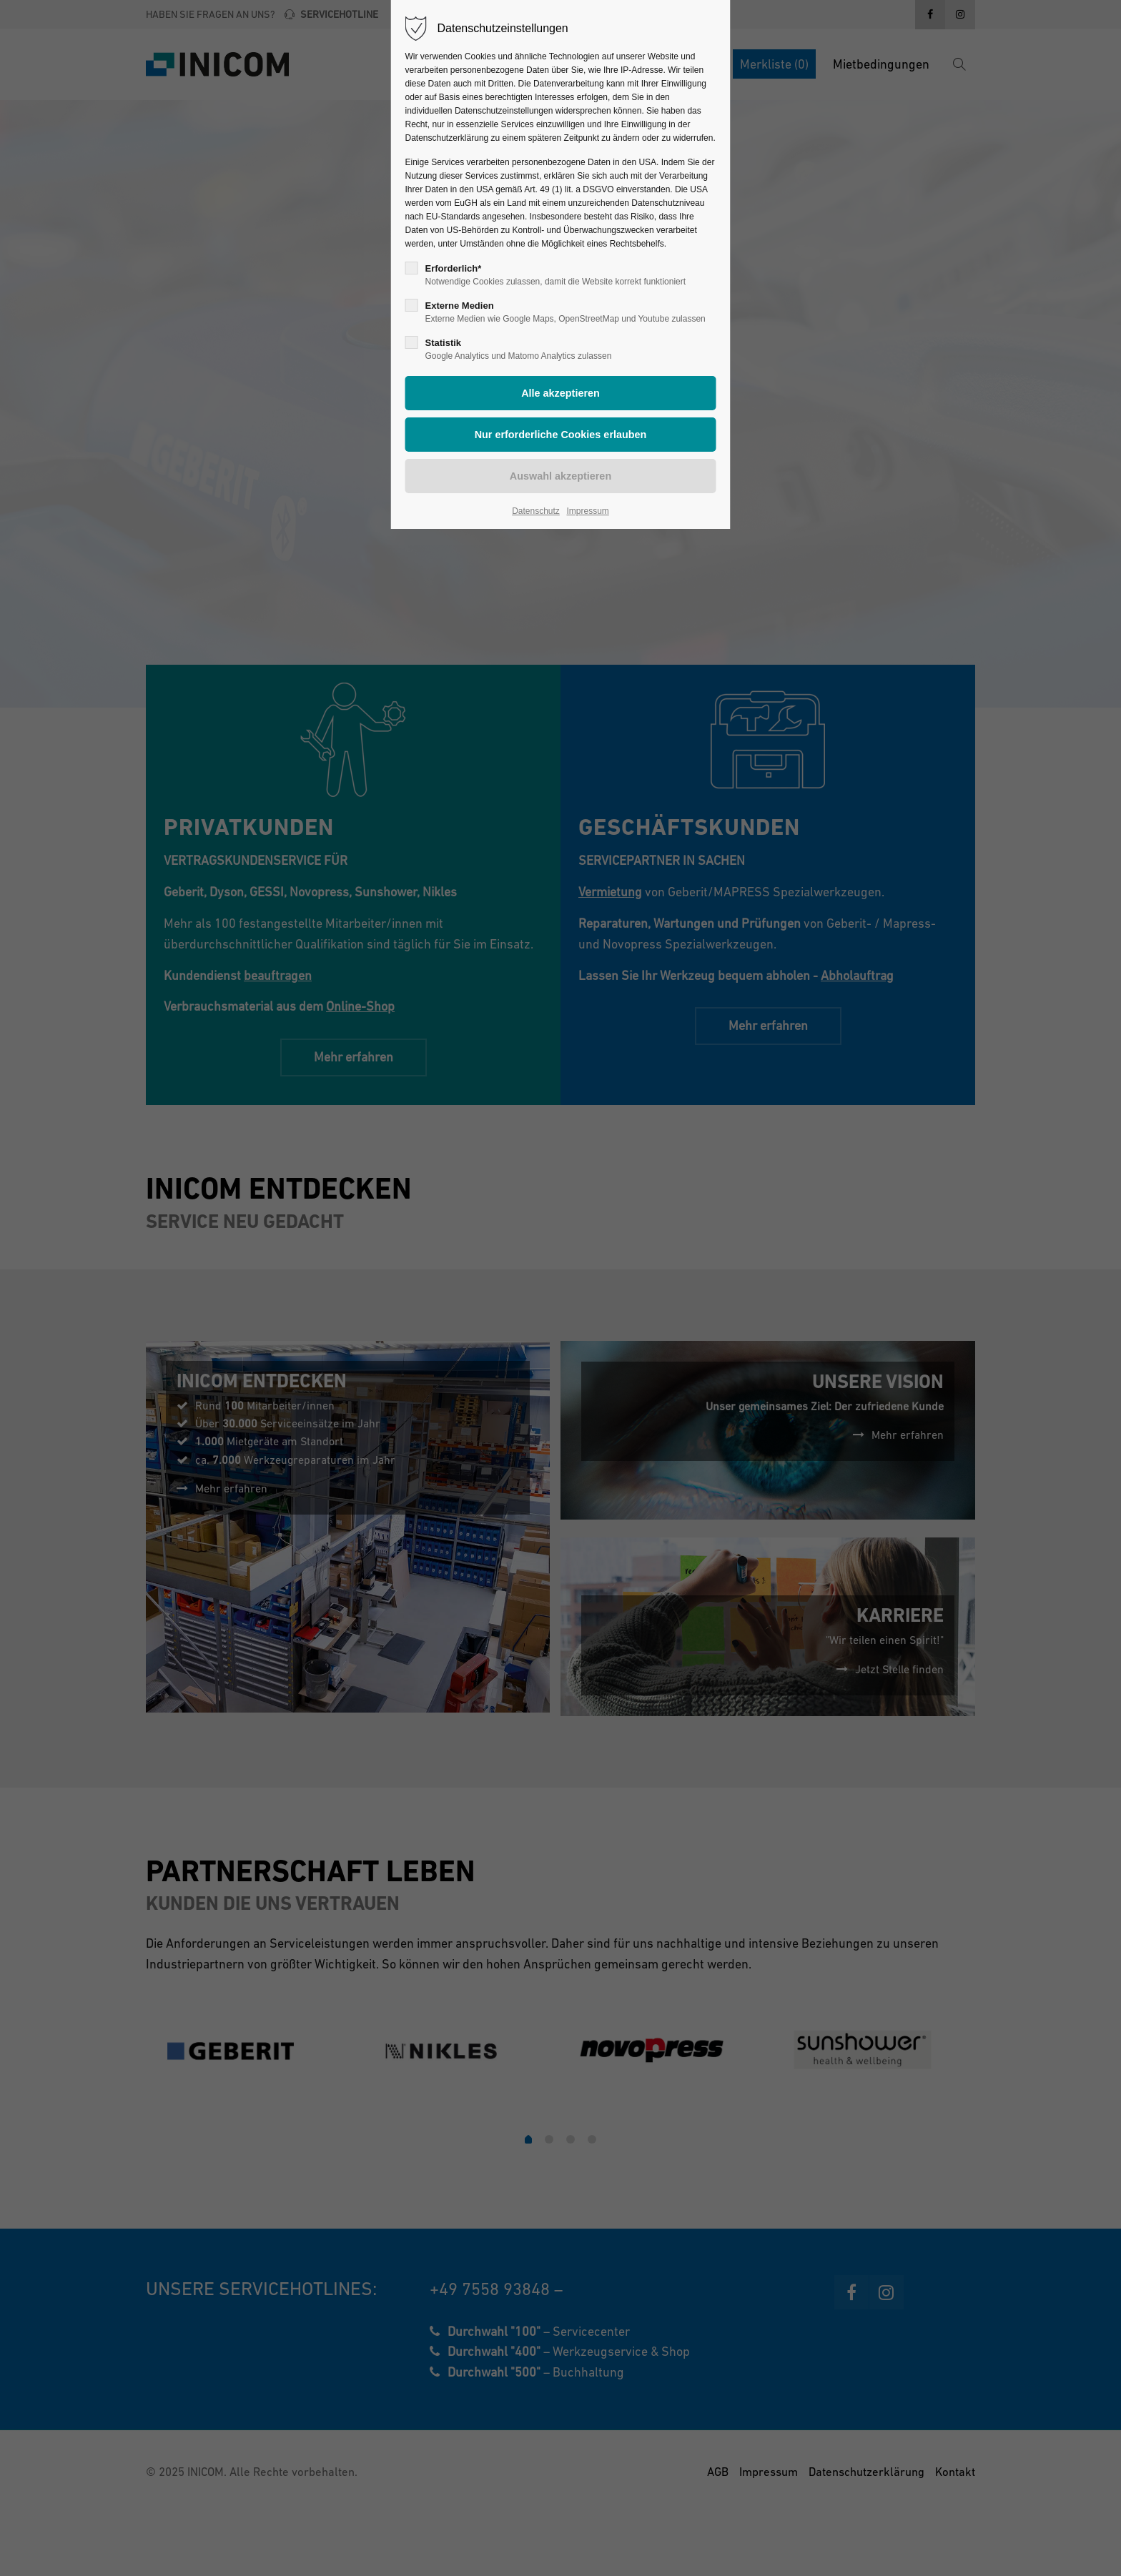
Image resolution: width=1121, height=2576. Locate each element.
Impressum (587, 511)
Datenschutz (536, 511)
